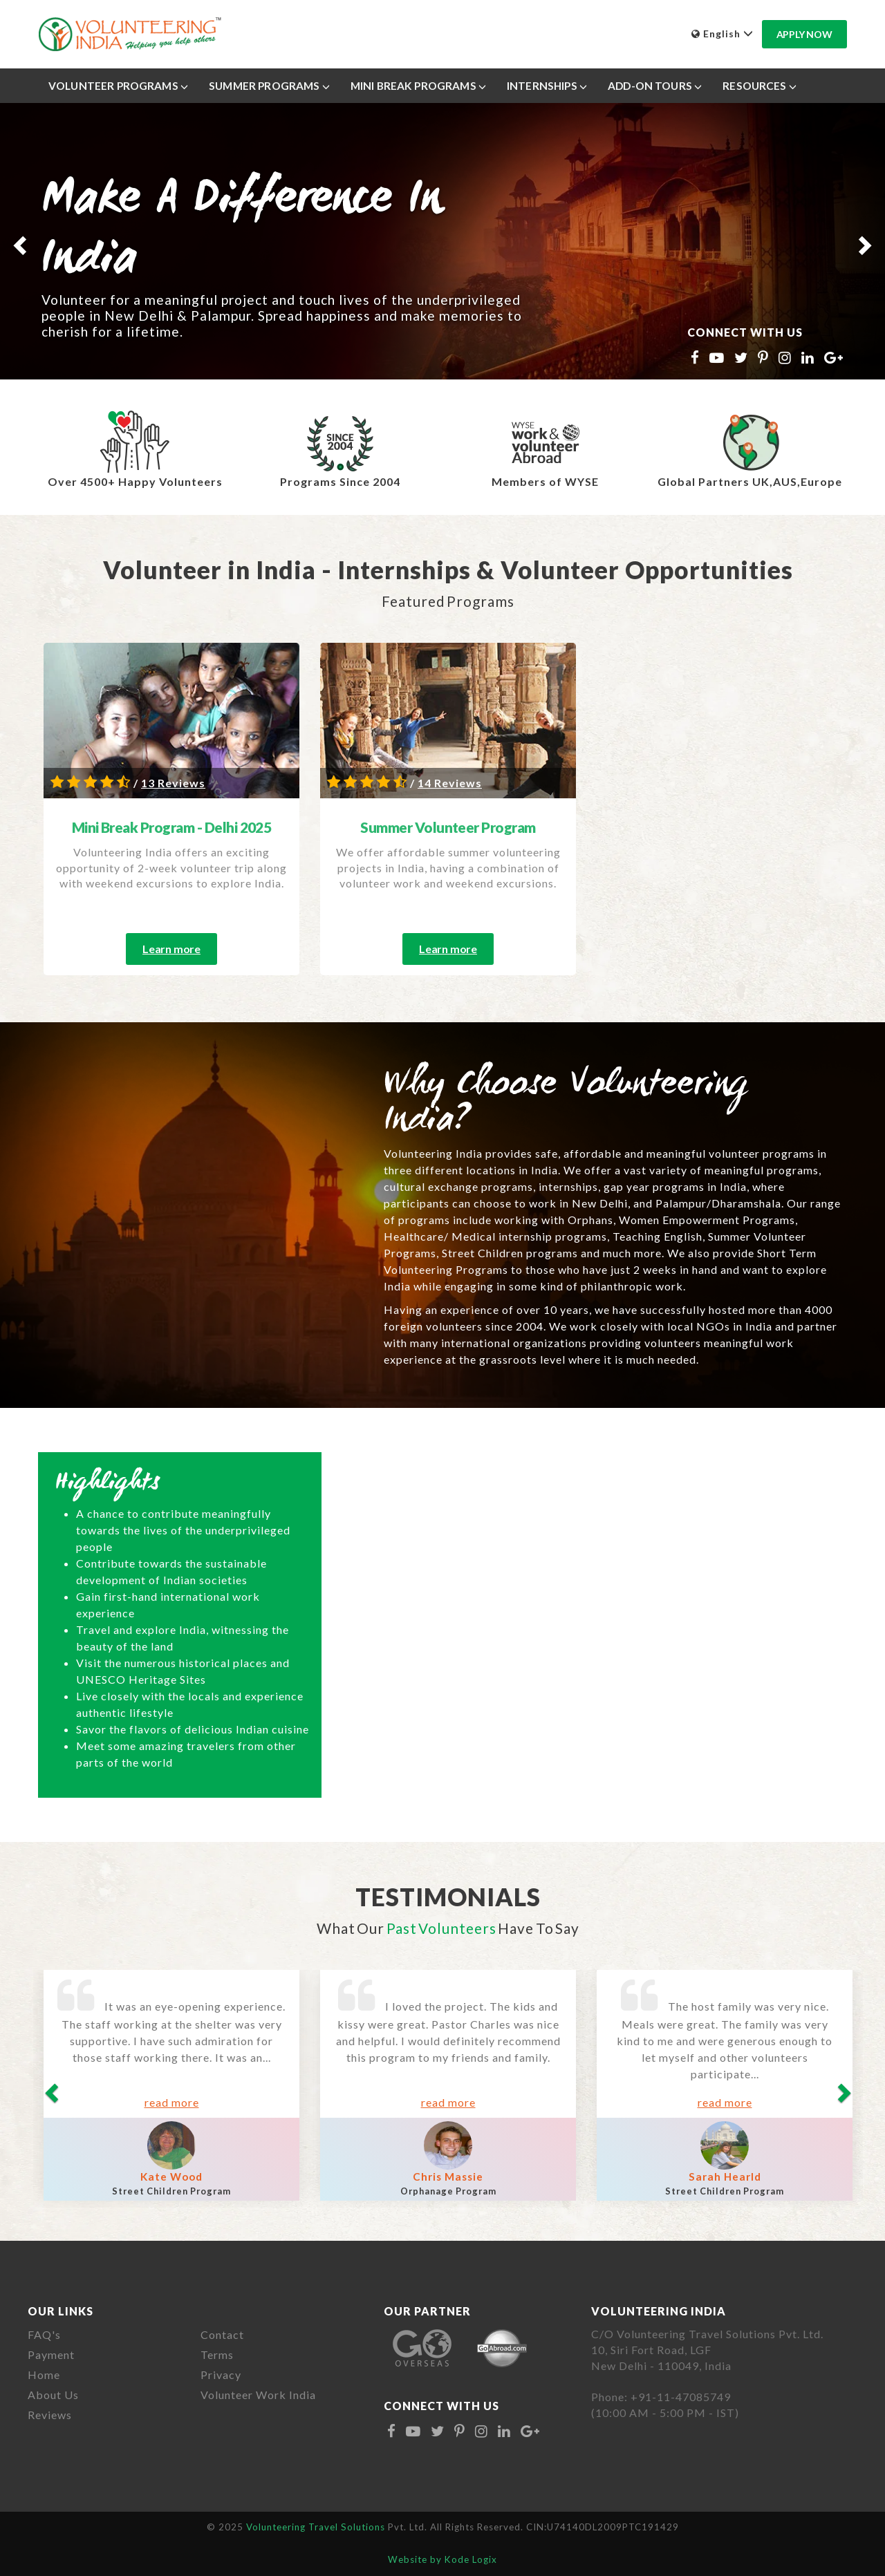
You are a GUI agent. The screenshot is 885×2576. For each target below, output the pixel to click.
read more (172, 2102)
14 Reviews (450, 782)
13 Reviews (173, 782)
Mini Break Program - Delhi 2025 (172, 827)
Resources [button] (759, 85)
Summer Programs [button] (269, 85)
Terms (217, 2354)
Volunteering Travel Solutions (317, 2526)
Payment (51, 2354)
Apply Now (804, 34)
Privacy (221, 2374)
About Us (53, 2394)
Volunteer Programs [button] (118, 85)
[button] (17, 241)
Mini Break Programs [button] (418, 85)
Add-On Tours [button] (655, 85)
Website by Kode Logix (442, 2559)
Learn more (171, 948)
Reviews (50, 2414)
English (722, 33)
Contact (222, 2334)
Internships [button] (547, 85)
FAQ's (44, 2334)
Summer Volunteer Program (448, 827)
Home (44, 2374)
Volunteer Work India (258, 2394)
